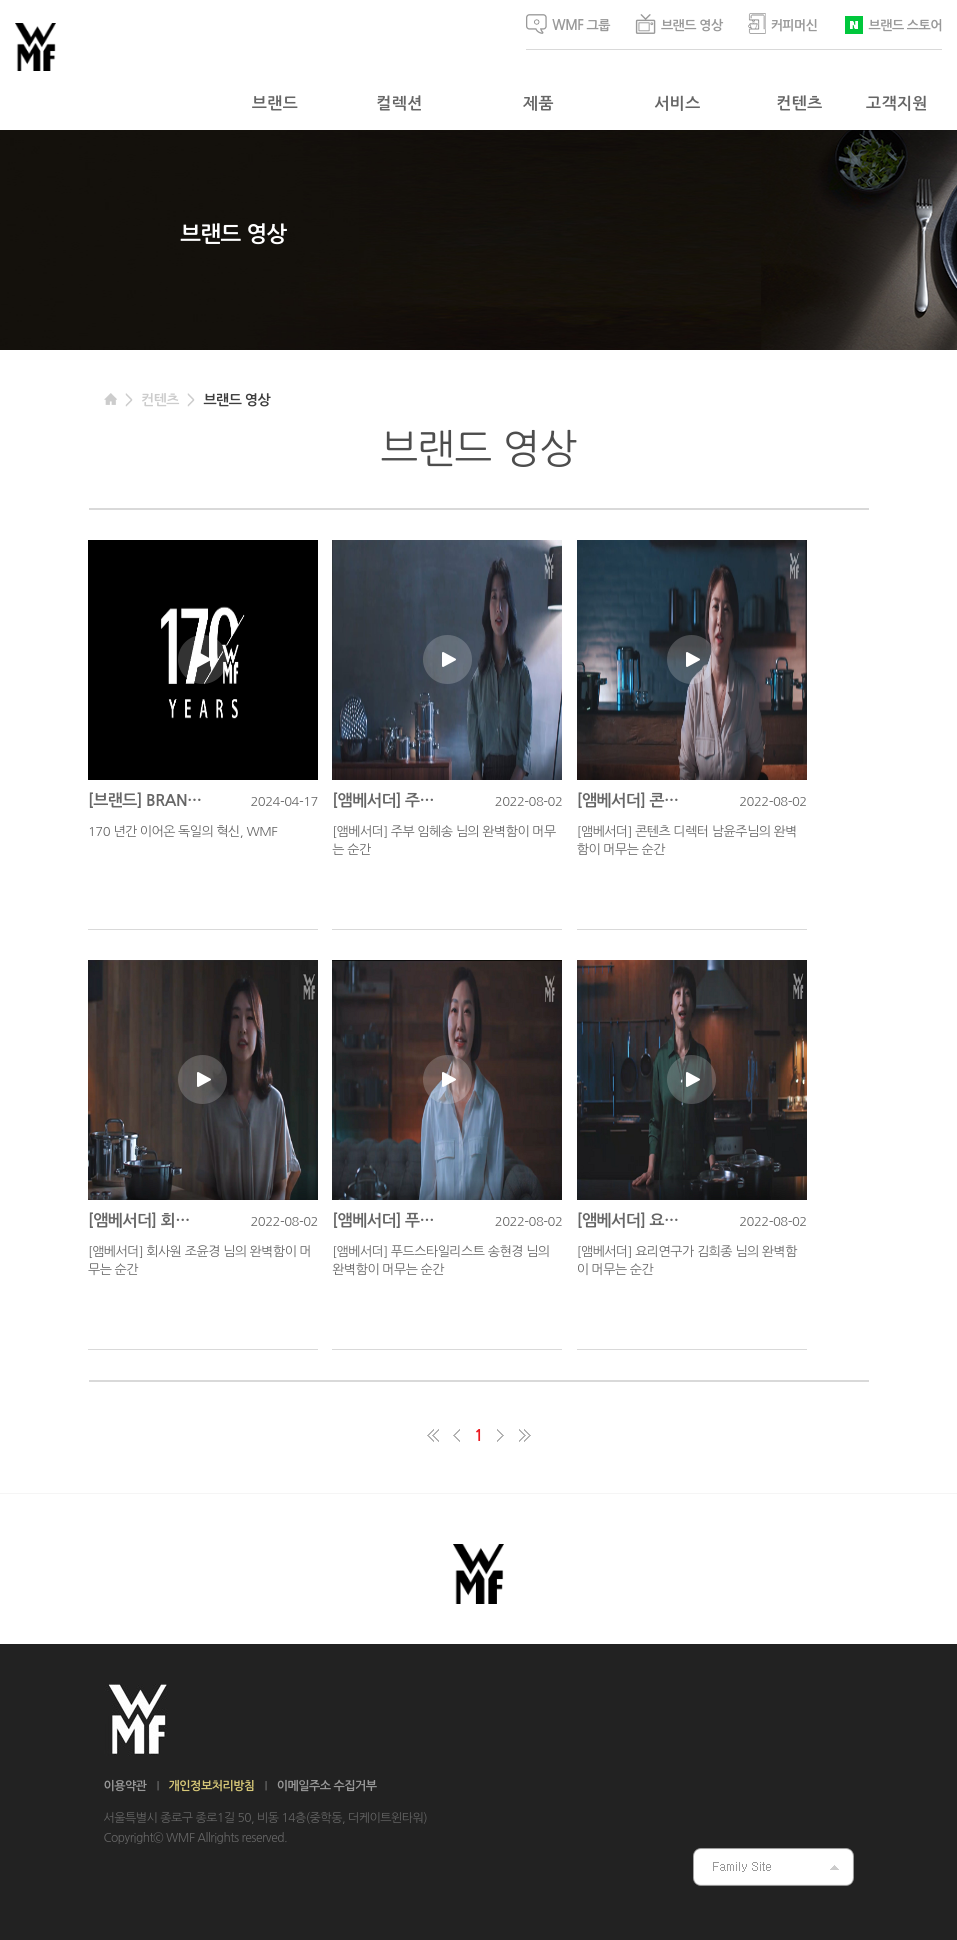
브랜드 (275, 103)
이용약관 (125, 1786)
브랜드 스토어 (892, 23)
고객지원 (897, 103)
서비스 (677, 103)
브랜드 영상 (679, 24)
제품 (538, 103)
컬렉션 (399, 103)
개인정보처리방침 (212, 1786)
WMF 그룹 (568, 24)
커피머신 (783, 23)
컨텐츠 (799, 103)
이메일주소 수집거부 (327, 1786)
